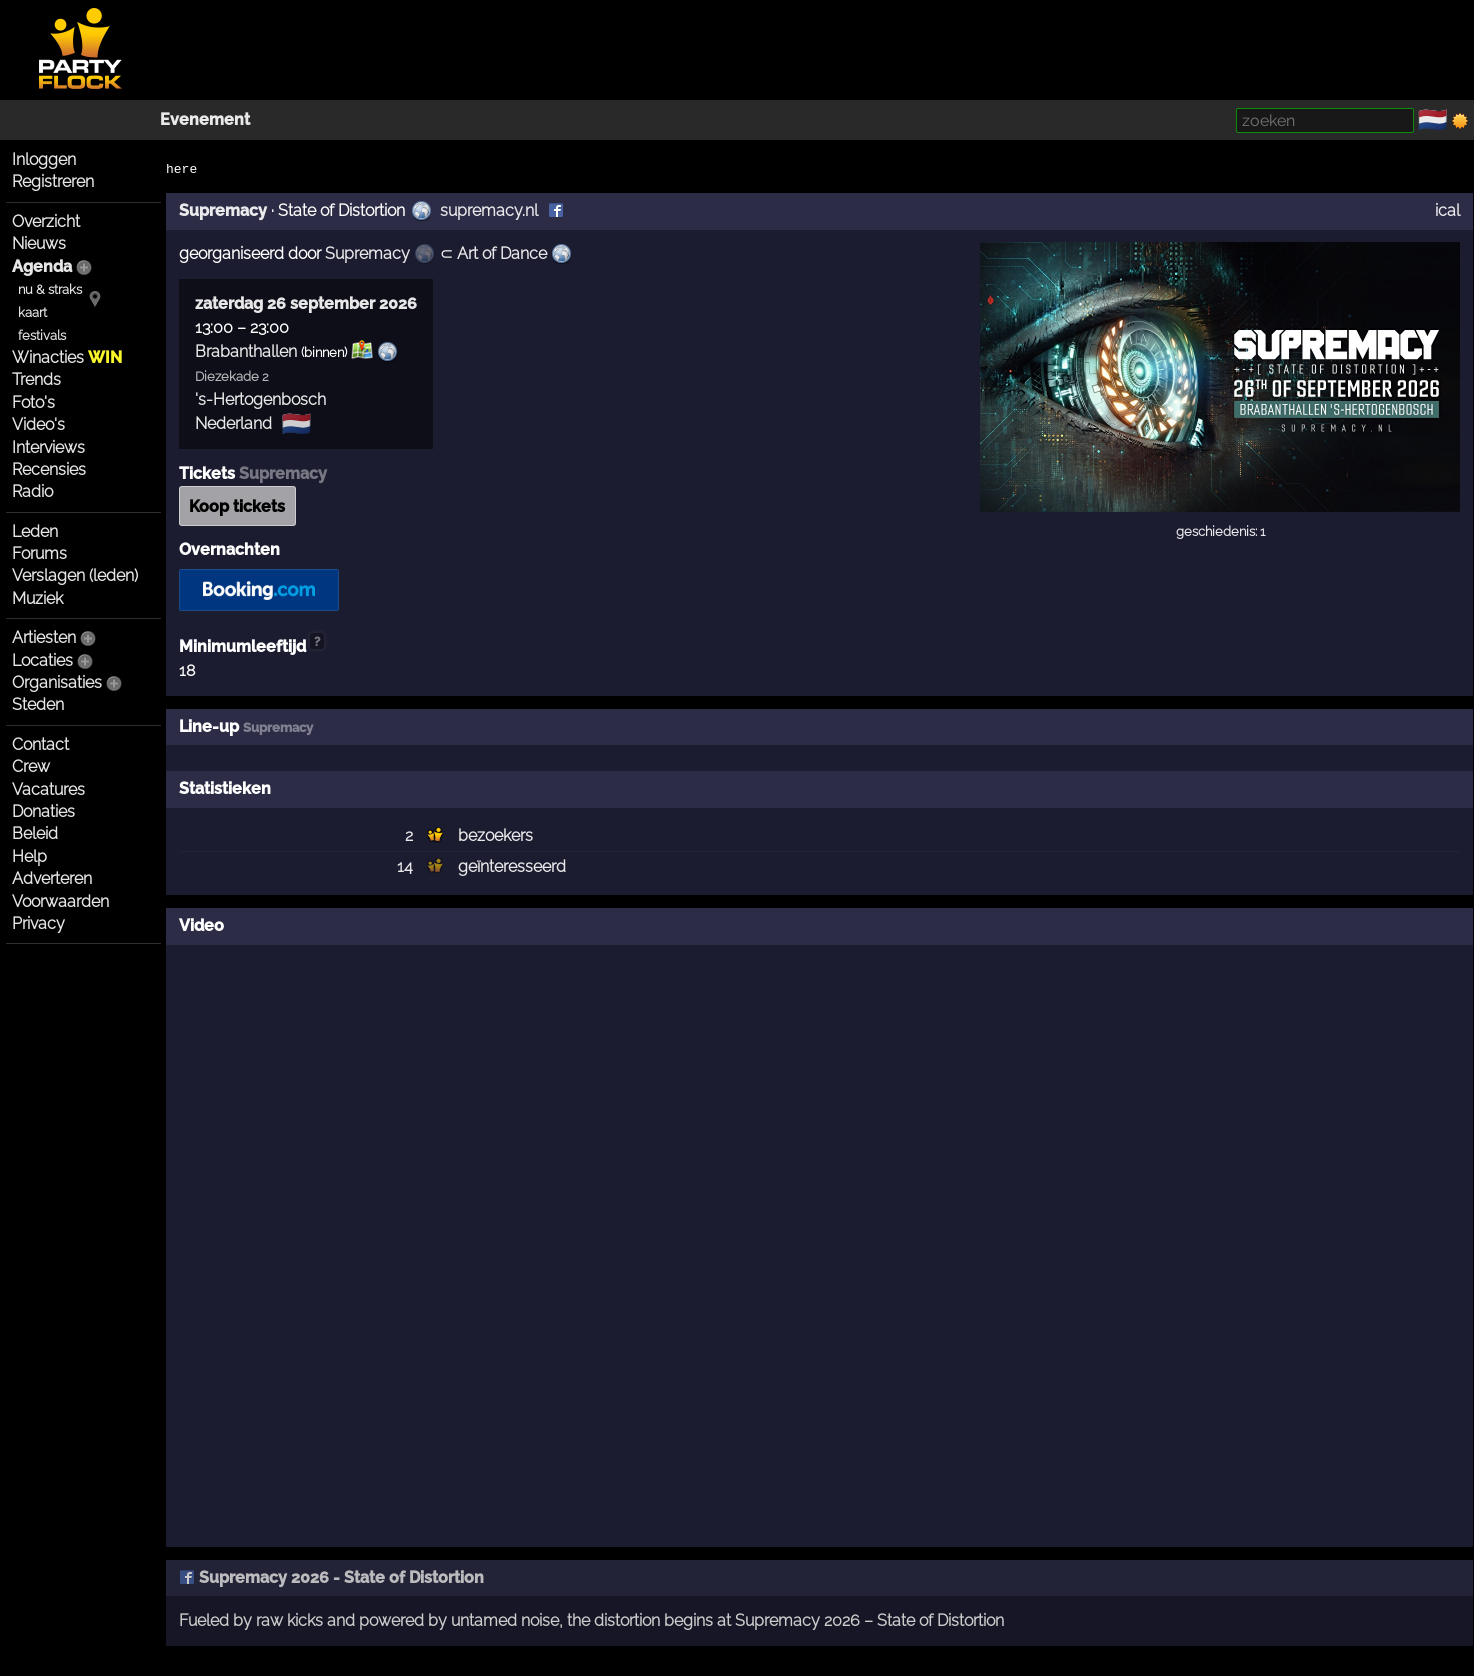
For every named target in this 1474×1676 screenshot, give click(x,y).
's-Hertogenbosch (260, 399)
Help (29, 856)
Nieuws (39, 243)
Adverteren (52, 878)
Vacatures (48, 789)
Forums (39, 553)
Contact (40, 744)
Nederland (233, 423)
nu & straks (50, 289)
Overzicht (46, 221)
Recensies (49, 469)
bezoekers (495, 835)
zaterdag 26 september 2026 (306, 303)
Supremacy (223, 210)
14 (405, 866)
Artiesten (44, 637)
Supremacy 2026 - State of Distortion (331, 1577)
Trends (36, 379)
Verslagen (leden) (75, 575)
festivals (42, 335)
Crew (31, 766)
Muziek (37, 598)
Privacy (38, 923)
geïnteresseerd (512, 866)
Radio (32, 491)
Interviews (48, 447)
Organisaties (57, 682)
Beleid (35, 833)
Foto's (33, 402)
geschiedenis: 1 (1220, 531)
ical (1447, 210)
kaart (32, 312)
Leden (35, 531)
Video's (38, 424)
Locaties (42, 660)
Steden (38, 704)
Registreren (53, 181)
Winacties (67, 357)
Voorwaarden (60, 901)
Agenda (42, 266)
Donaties (43, 811)
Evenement (205, 119)
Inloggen (44, 159)
